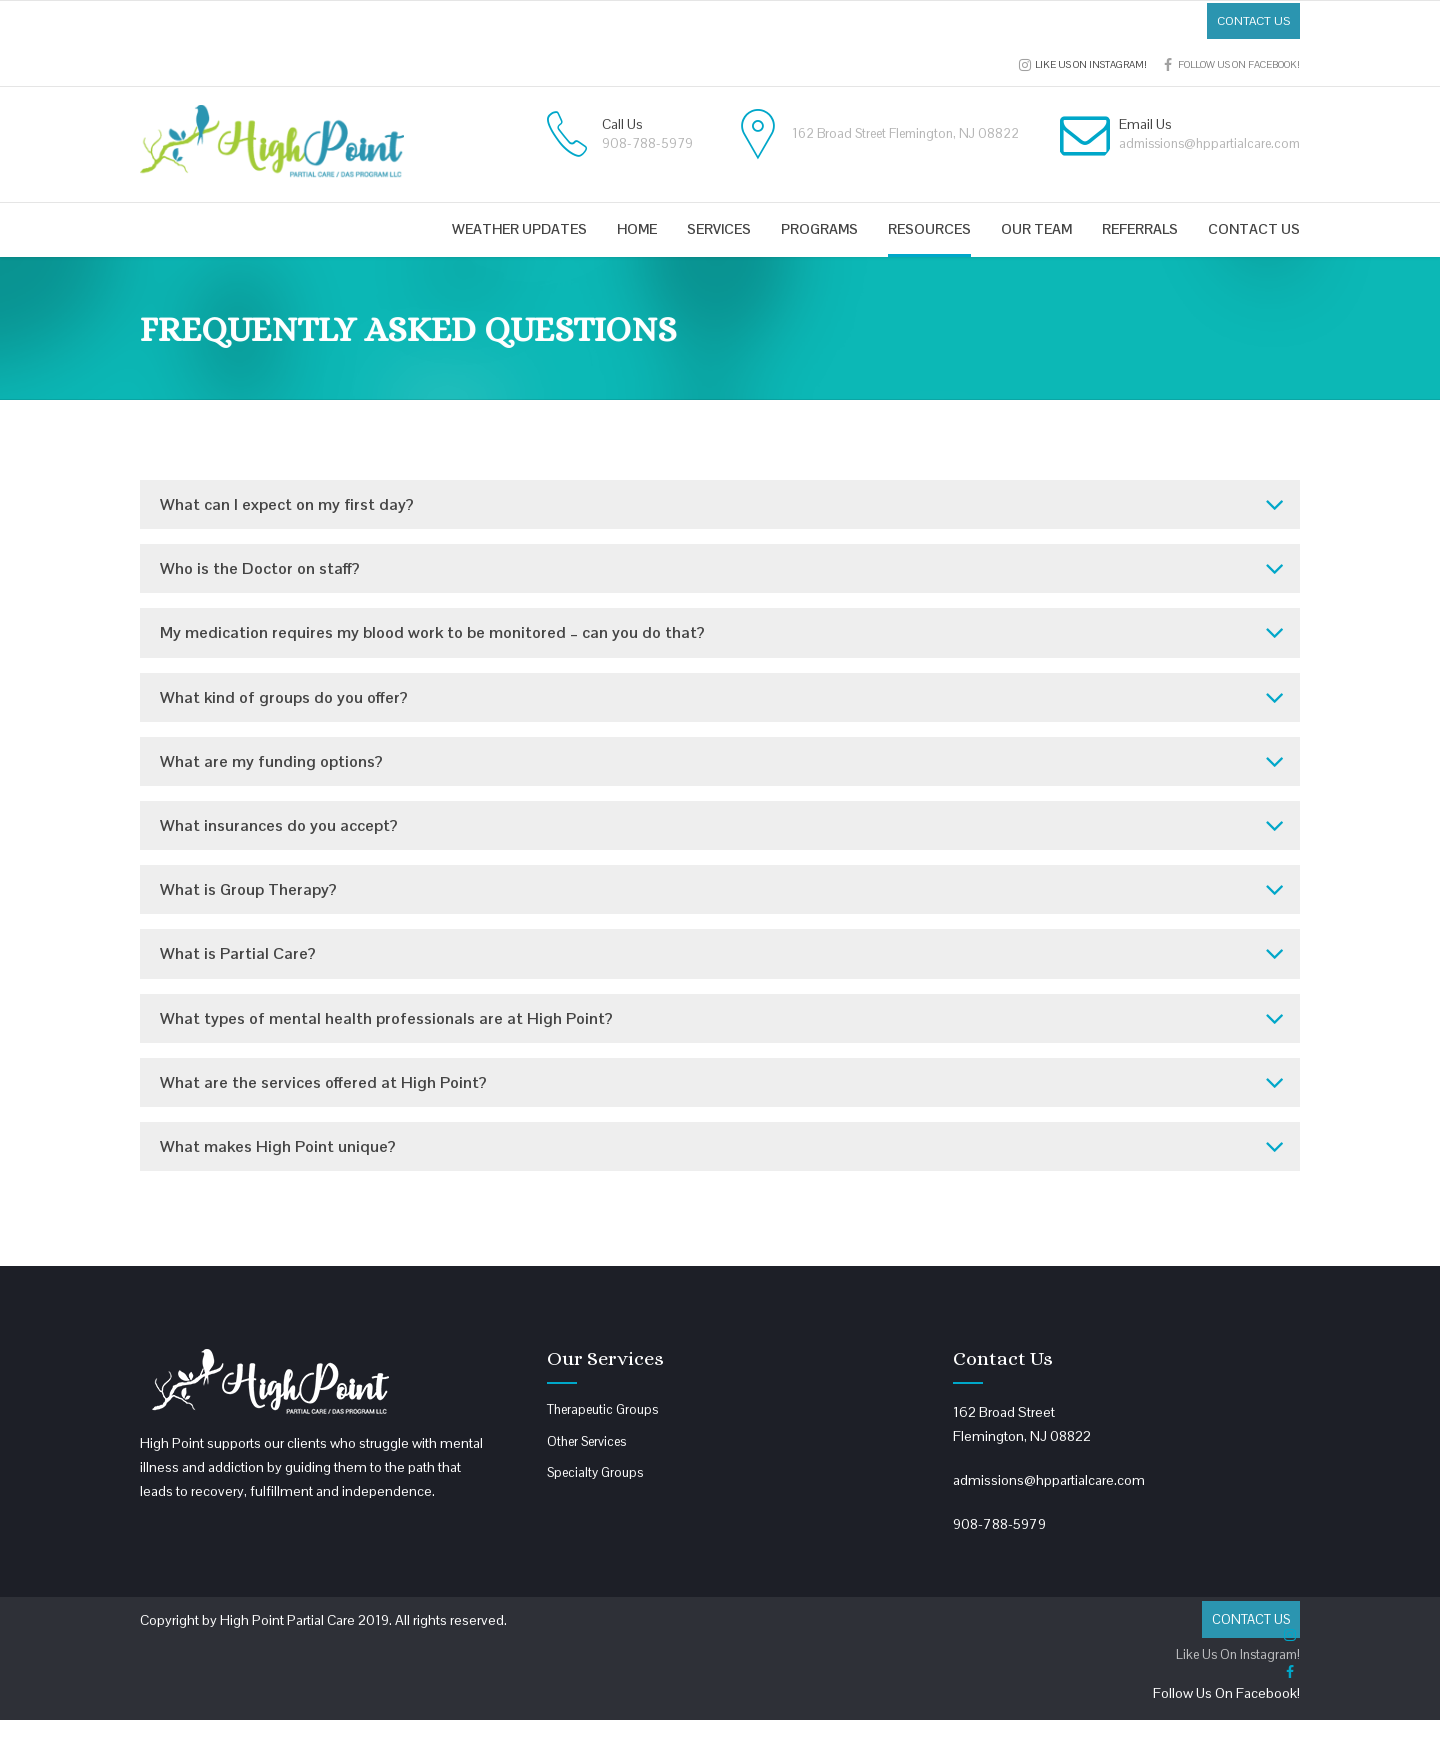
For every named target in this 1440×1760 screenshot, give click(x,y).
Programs (819, 229)
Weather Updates (519, 229)
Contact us (1254, 229)
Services (719, 229)
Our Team (1036, 229)
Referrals (1140, 229)
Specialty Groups (595, 1472)
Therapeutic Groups (602, 1409)
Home (637, 229)
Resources (929, 229)
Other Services (586, 1441)
